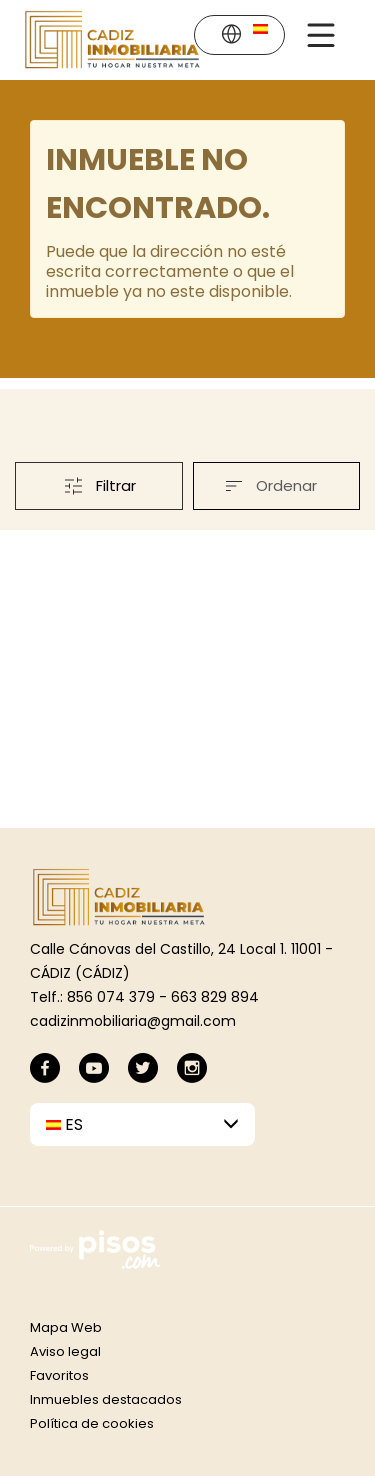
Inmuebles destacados (106, 1399)
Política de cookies (92, 1423)
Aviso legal (65, 1351)
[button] (244, 36)
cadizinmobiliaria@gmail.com (133, 1021)
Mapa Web (66, 1327)
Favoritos (59, 1375)
